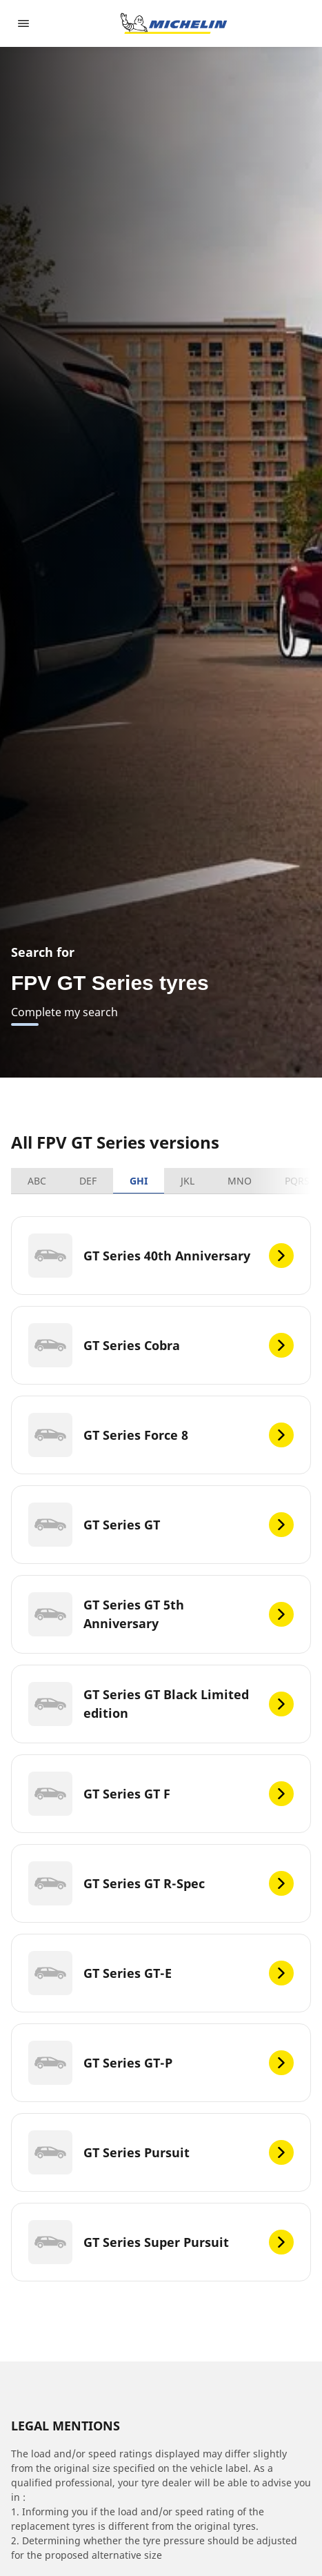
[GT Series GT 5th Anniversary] (161, 1614)
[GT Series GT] (161, 1524)
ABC (37, 1180)
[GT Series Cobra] (161, 1345)
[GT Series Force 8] (161, 1435)
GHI (139, 1180)
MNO (240, 1180)
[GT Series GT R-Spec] (161, 1883)
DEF (88, 1180)
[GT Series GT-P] (161, 2062)
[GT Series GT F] (161, 1793)
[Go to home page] (174, 23)
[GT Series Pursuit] (161, 2152)
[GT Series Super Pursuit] (161, 2242)
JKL (187, 1180)
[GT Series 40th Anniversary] (161, 1255)
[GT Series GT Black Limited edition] (161, 1704)
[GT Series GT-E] (161, 1973)
